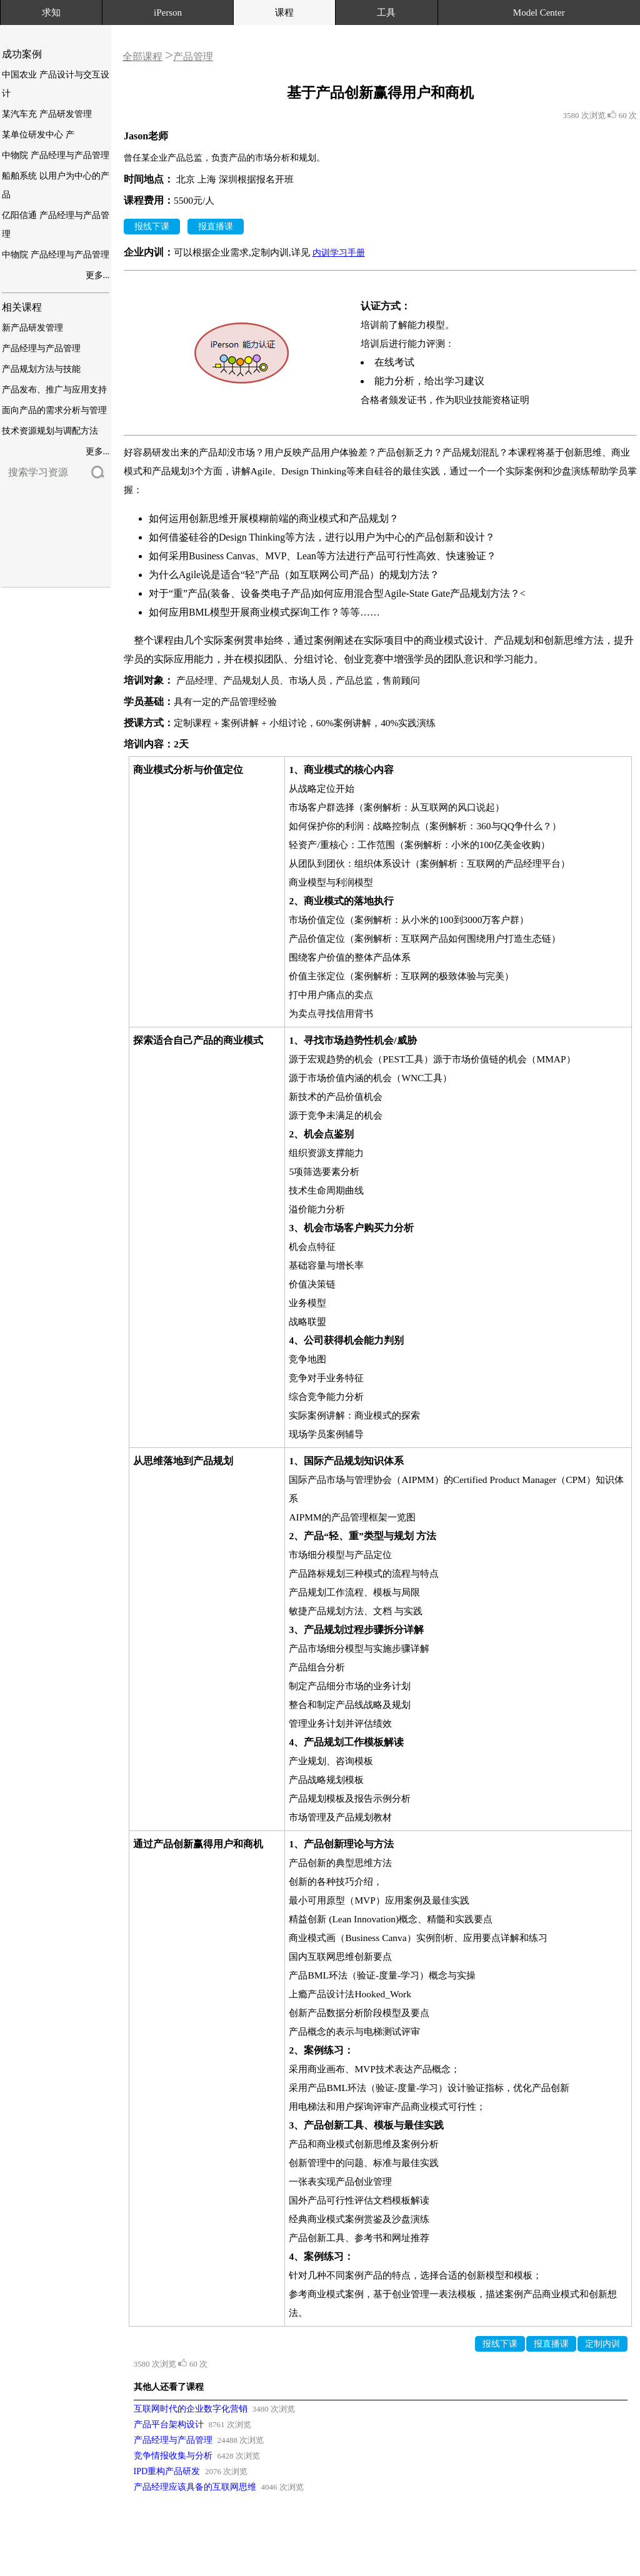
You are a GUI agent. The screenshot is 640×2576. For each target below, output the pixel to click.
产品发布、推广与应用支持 (54, 389)
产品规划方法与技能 (41, 369)
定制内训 (602, 2344)
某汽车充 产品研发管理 (47, 114)
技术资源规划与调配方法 (50, 431)
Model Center (539, 12)
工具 (386, 12)
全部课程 (142, 56)
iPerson (168, 12)
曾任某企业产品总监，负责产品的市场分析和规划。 (224, 157)
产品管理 (193, 56)
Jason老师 (146, 136)
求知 (51, 12)
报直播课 (215, 226)
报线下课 (151, 226)
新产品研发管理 (32, 327)
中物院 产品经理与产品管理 (55, 155)
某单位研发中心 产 (38, 134)
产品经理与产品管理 (41, 348)
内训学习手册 (338, 252)
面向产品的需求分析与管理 (54, 410)
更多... (98, 275)
